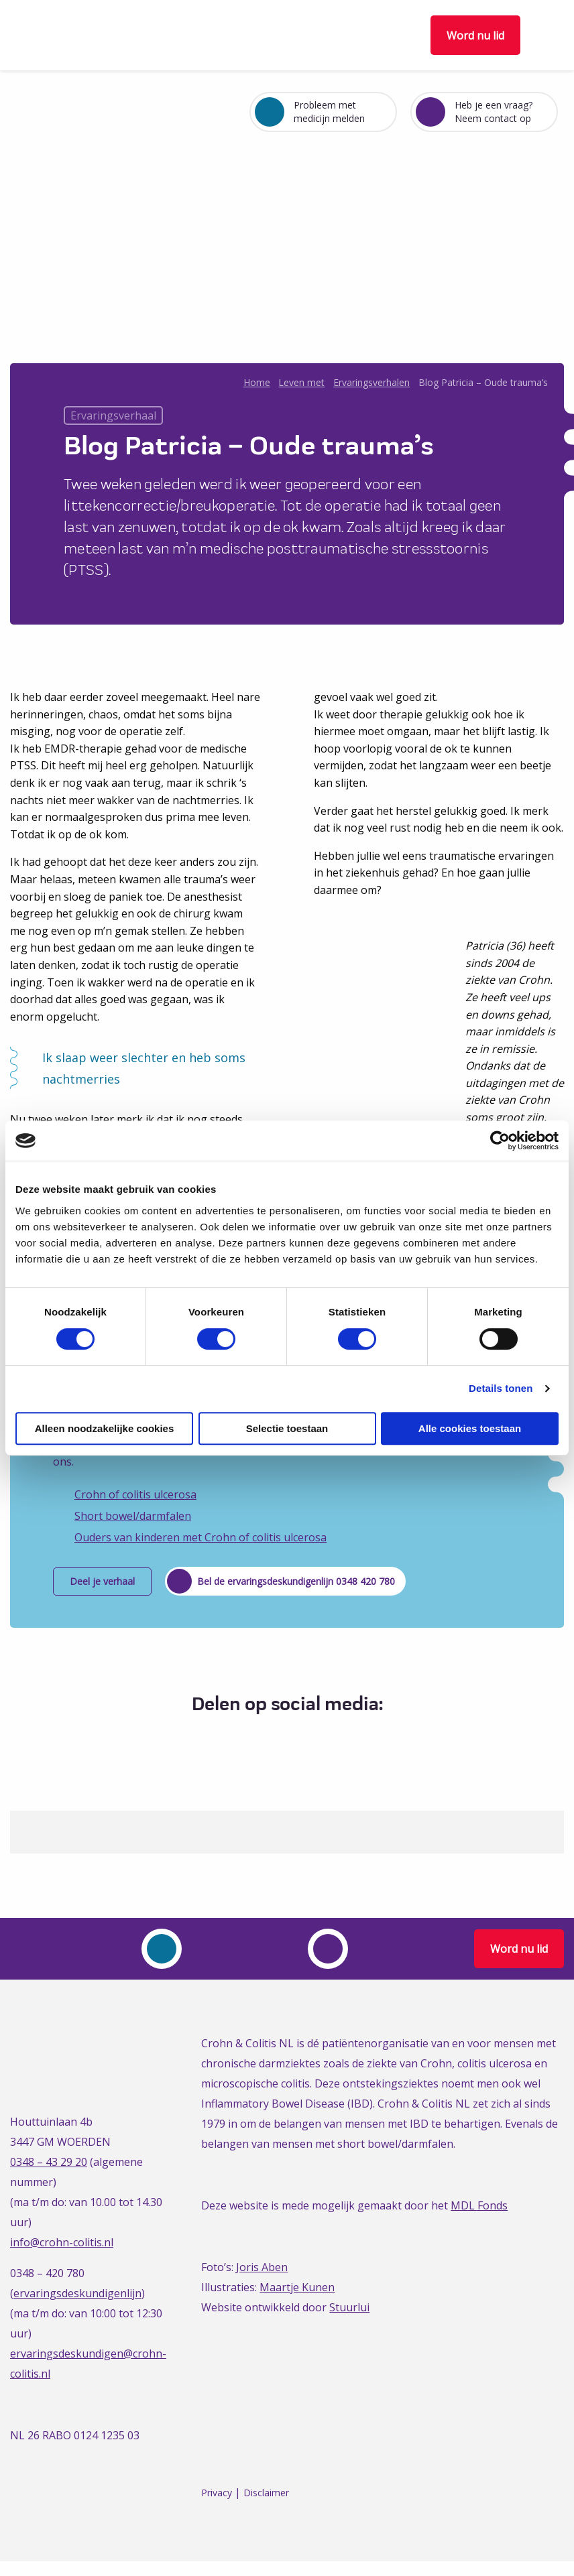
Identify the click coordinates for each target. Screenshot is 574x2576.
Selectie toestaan (287, 1428)
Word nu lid (475, 35)
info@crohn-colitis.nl (61, 2242)
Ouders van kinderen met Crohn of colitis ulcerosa (200, 1537)
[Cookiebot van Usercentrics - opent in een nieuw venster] (500, 1141)
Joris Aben (262, 2267)
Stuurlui (349, 2307)
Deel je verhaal (102, 1581)
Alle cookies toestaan (469, 1428)
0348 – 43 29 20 (48, 2161)
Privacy (216, 2492)
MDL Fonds (479, 2205)
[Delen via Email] (321, 1738)
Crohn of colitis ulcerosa (135, 1494)
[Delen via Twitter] (272, 1738)
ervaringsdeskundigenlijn (77, 2293)
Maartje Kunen (297, 2287)
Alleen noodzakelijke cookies (104, 1428)
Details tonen (500, 1388)
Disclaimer (266, 2492)
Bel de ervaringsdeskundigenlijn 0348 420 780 (296, 1581)
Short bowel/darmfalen (132, 1515)
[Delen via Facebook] (247, 1738)
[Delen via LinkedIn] (296, 1738)
